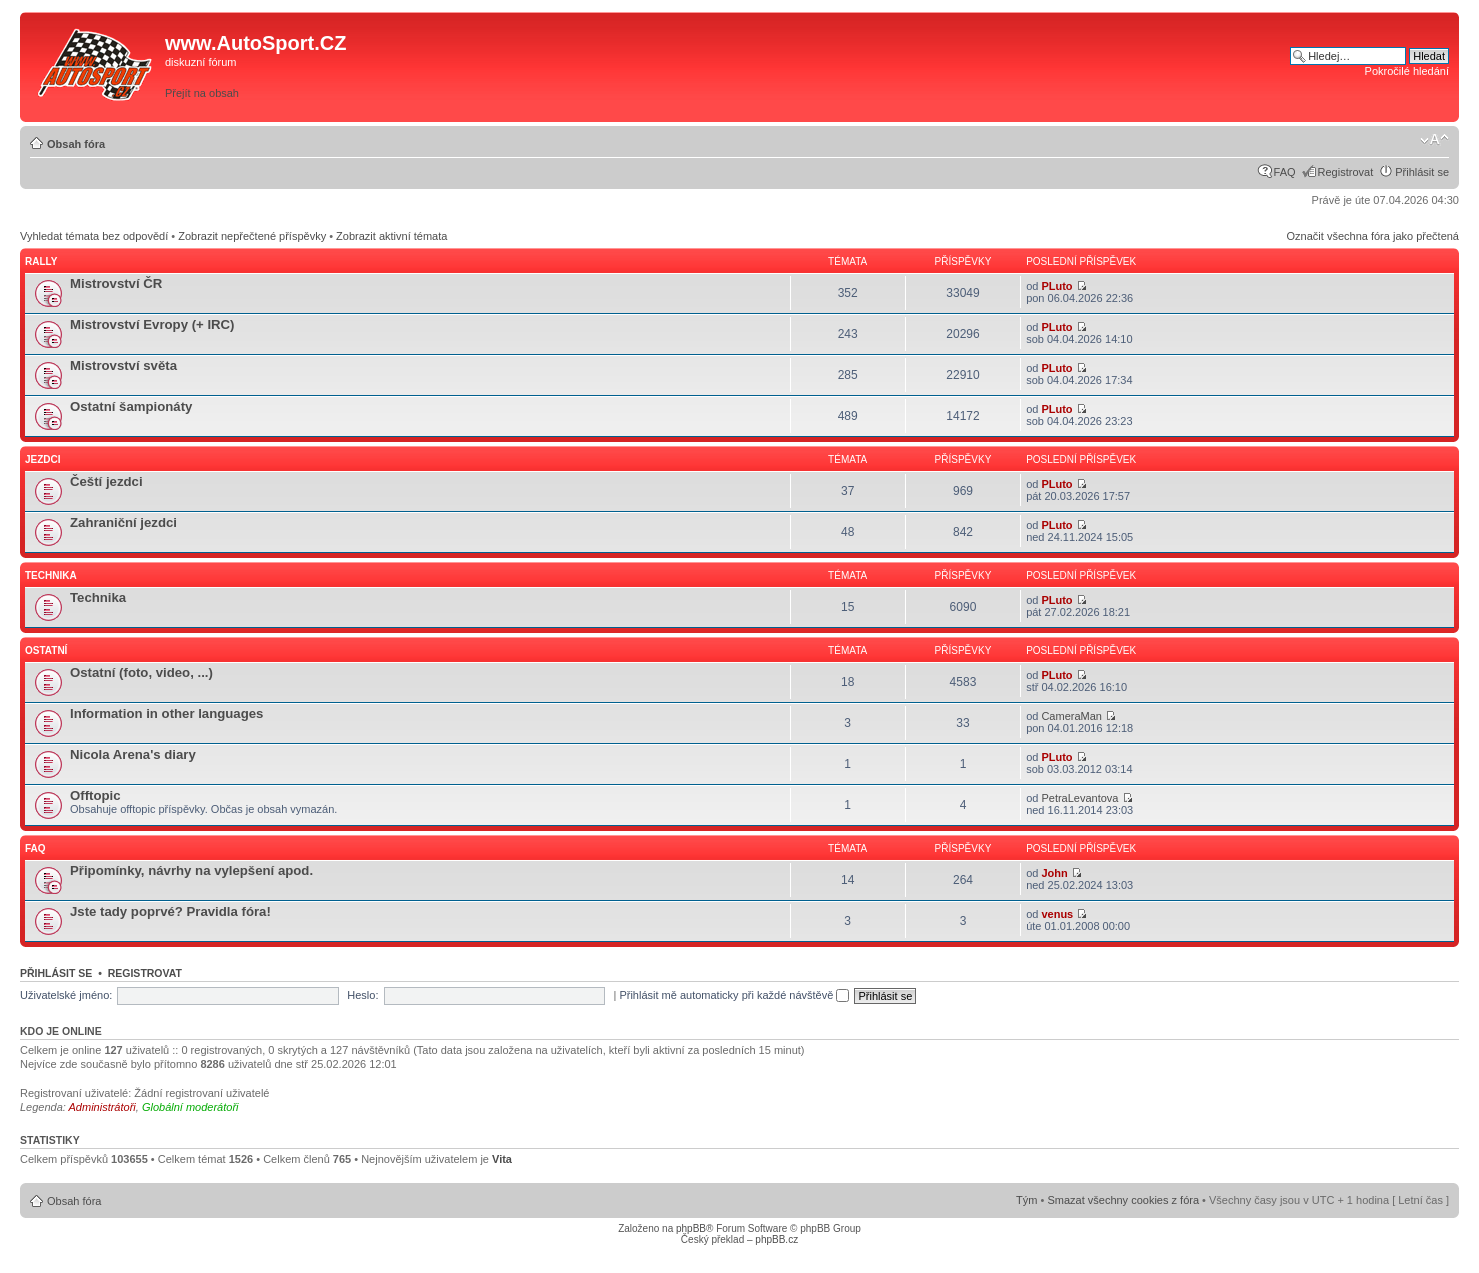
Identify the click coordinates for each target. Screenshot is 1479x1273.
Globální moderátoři (190, 1107)
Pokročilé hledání (1407, 71)
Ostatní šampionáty (131, 406)
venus (1057, 914)
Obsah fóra (76, 144)
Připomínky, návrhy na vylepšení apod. (191, 870)
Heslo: (362, 995)
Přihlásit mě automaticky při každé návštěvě (734, 995)
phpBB (691, 1228)
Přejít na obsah (202, 93)
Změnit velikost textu (1434, 140)
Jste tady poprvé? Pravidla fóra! (170, 911)
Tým (1026, 1200)
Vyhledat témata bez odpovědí (94, 236)
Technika (51, 575)
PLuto (1056, 286)
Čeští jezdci (106, 481)
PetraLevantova (1079, 798)
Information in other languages (166, 713)
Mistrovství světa (123, 365)
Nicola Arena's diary (133, 754)
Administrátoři (102, 1107)
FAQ (1285, 172)
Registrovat (1346, 172)
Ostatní (46, 650)
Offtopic (95, 795)
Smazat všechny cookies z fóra (1123, 1200)
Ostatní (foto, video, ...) (141, 672)
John (1054, 873)
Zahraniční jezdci (123, 522)
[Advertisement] (1006, 67)
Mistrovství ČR (116, 283)
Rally (41, 261)
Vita (502, 1159)
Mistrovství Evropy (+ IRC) (152, 324)
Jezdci (43, 459)
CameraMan (1071, 716)
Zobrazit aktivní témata (391, 236)
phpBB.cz (776, 1239)
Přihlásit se (1422, 172)
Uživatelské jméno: (66, 995)
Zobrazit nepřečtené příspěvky (252, 236)
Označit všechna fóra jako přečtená (1373, 236)
